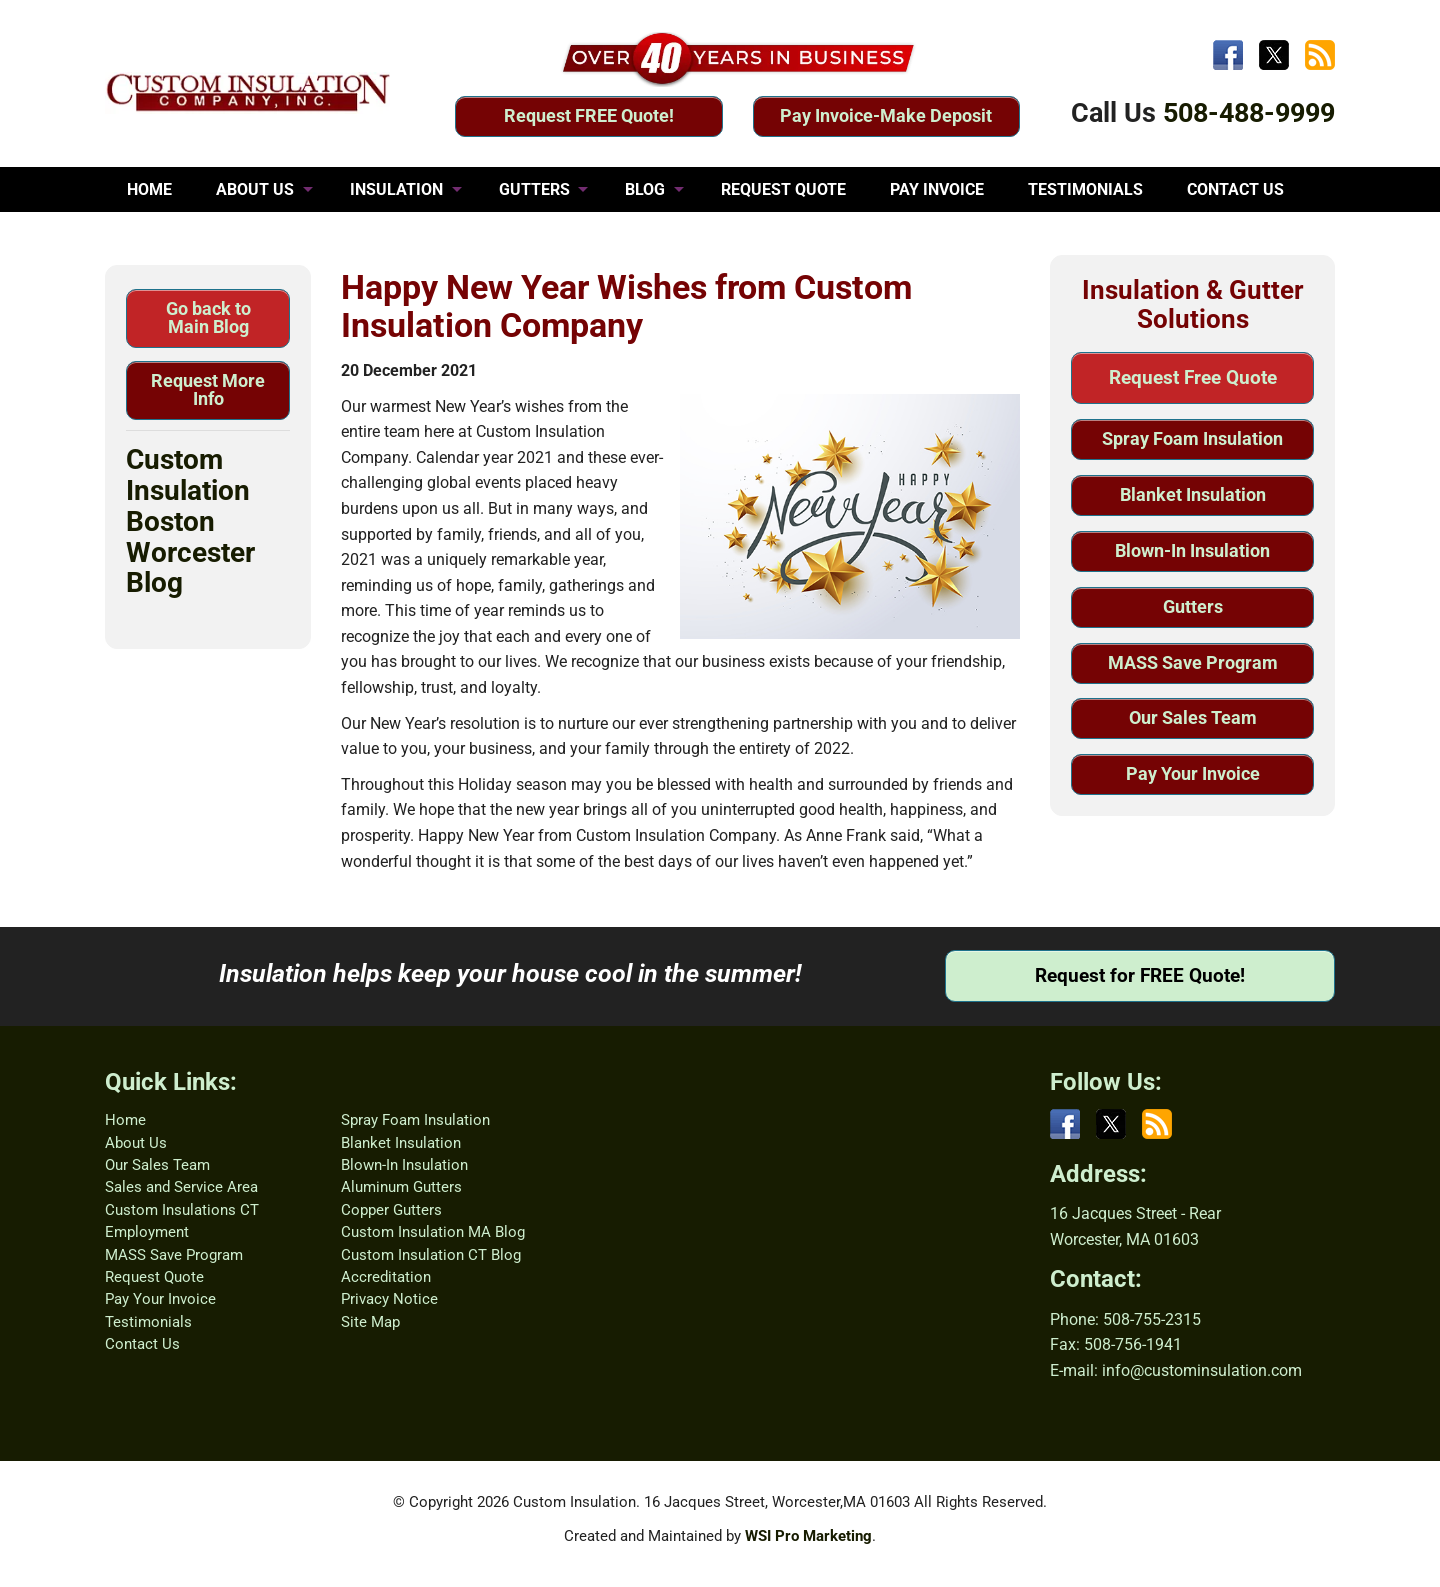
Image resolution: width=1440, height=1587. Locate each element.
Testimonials (148, 1322)
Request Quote (154, 1277)
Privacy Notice (389, 1299)
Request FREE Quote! (589, 115)
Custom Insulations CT (182, 1210)
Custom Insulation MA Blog (433, 1232)
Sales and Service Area (181, 1187)
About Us (136, 1143)
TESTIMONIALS (1085, 189)
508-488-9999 (1249, 113)
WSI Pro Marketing (808, 1536)
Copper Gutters (391, 1210)
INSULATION (396, 189)
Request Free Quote (1193, 377)
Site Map (370, 1322)
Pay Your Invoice (1193, 773)
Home (125, 1120)
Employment (147, 1232)
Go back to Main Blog (208, 317)
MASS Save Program (1193, 662)
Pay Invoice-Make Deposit (886, 115)
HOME (149, 189)
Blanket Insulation (1193, 494)
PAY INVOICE (937, 189)
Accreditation (386, 1277)
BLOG (645, 189)
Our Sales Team (1193, 717)
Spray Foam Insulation (1192, 438)
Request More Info (208, 389)
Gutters (1193, 606)
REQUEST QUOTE (783, 189)
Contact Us (142, 1344)
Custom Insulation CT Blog (431, 1255)
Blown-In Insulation (1192, 550)
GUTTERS (534, 189)
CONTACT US (1235, 189)
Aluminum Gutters (401, 1187)
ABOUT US (255, 189)
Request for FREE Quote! (1140, 975)
